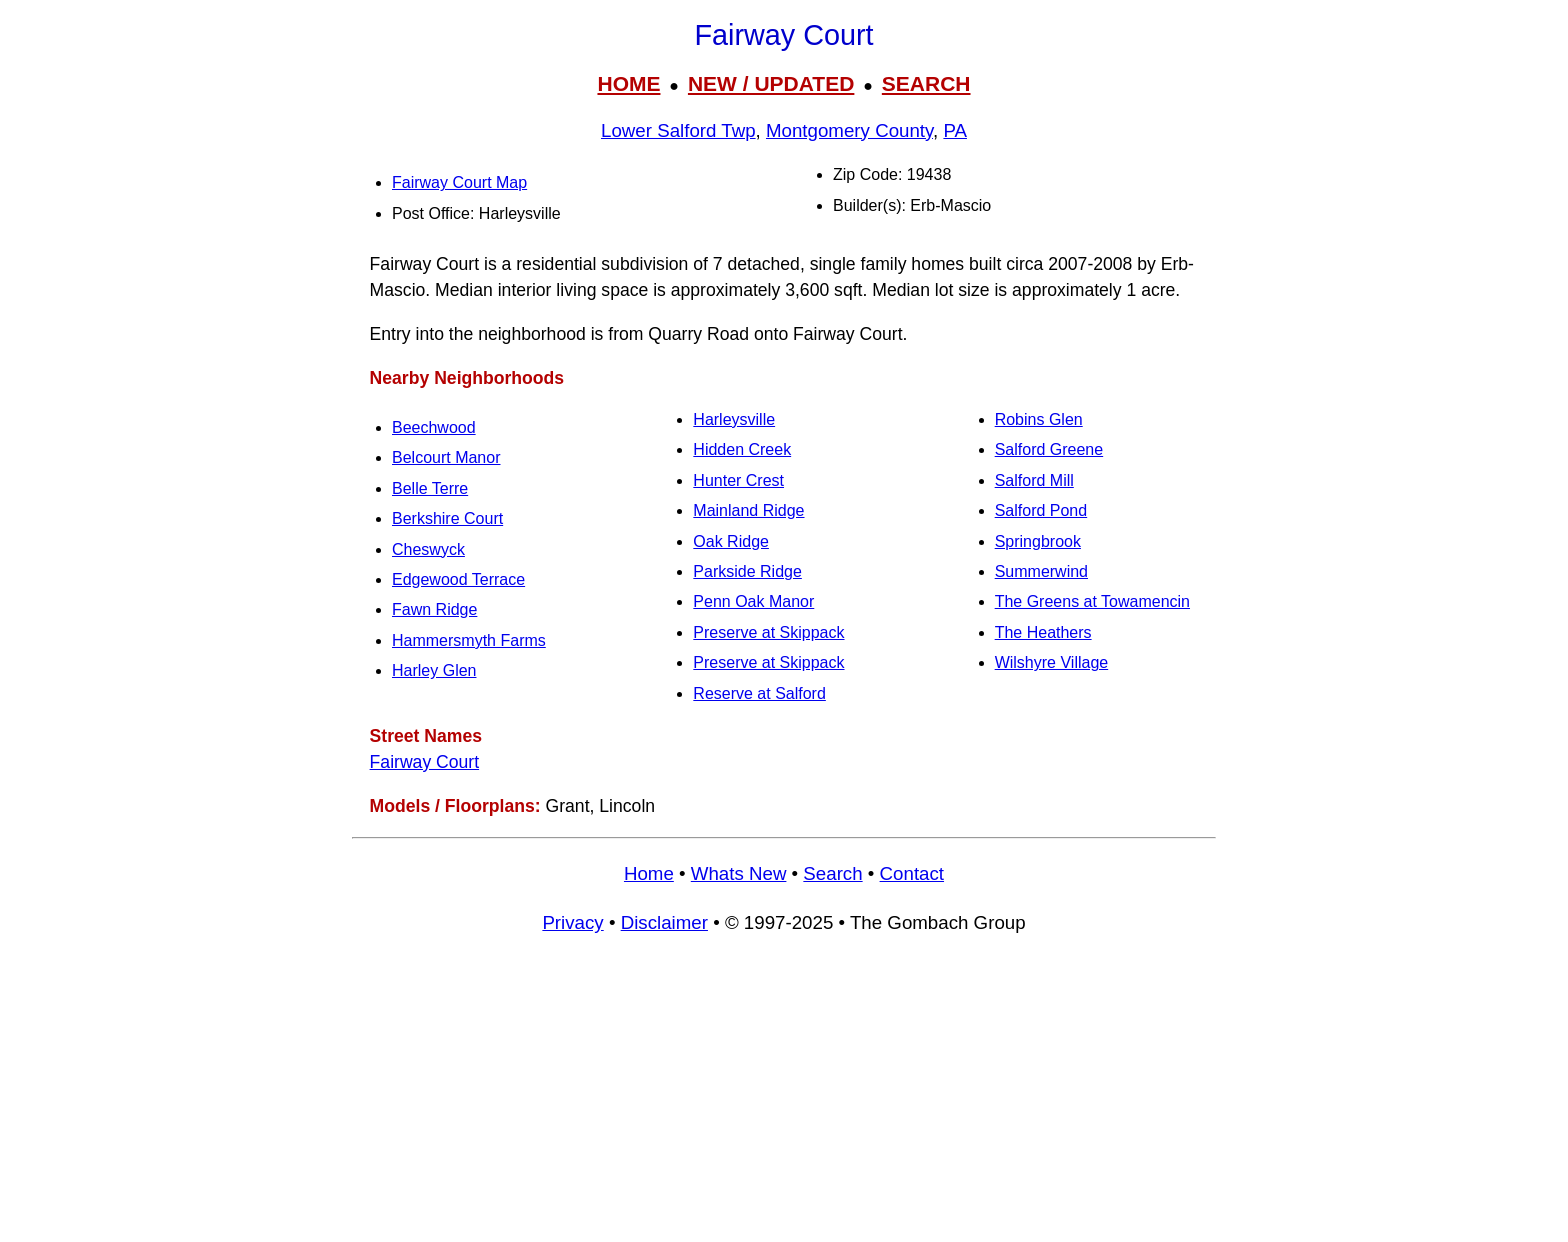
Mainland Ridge (748, 510)
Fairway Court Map (459, 182)
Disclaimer (664, 922)
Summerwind (1041, 571)
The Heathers (1043, 632)
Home (649, 873)
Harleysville (734, 419)
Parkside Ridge (747, 571)
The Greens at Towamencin (1092, 601)
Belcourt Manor (446, 457)
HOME (628, 83)
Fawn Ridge (434, 609)
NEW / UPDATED (771, 83)
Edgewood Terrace (458, 579)
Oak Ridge (731, 541)
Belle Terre (430, 488)
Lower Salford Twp (678, 130)
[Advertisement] (784, 1097)
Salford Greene (1049, 449)
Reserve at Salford (759, 693)
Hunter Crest (738, 480)
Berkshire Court (447, 518)
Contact (912, 873)
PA (955, 130)
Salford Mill (1034, 480)
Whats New (739, 873)
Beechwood (434, 427)
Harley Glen (434, 670)
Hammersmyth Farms (469, 640)
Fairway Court (425, 762)
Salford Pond (1041, 510)
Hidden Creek (742, 449)
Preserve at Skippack (768, 632)
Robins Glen (1039, 419)
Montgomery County (849, 130)
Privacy (572, 922)
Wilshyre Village (1052, 662)
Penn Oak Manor (753, 601)
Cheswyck (428, 549)
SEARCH (926, 83)
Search (832, 873)
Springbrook (1038, 541)
